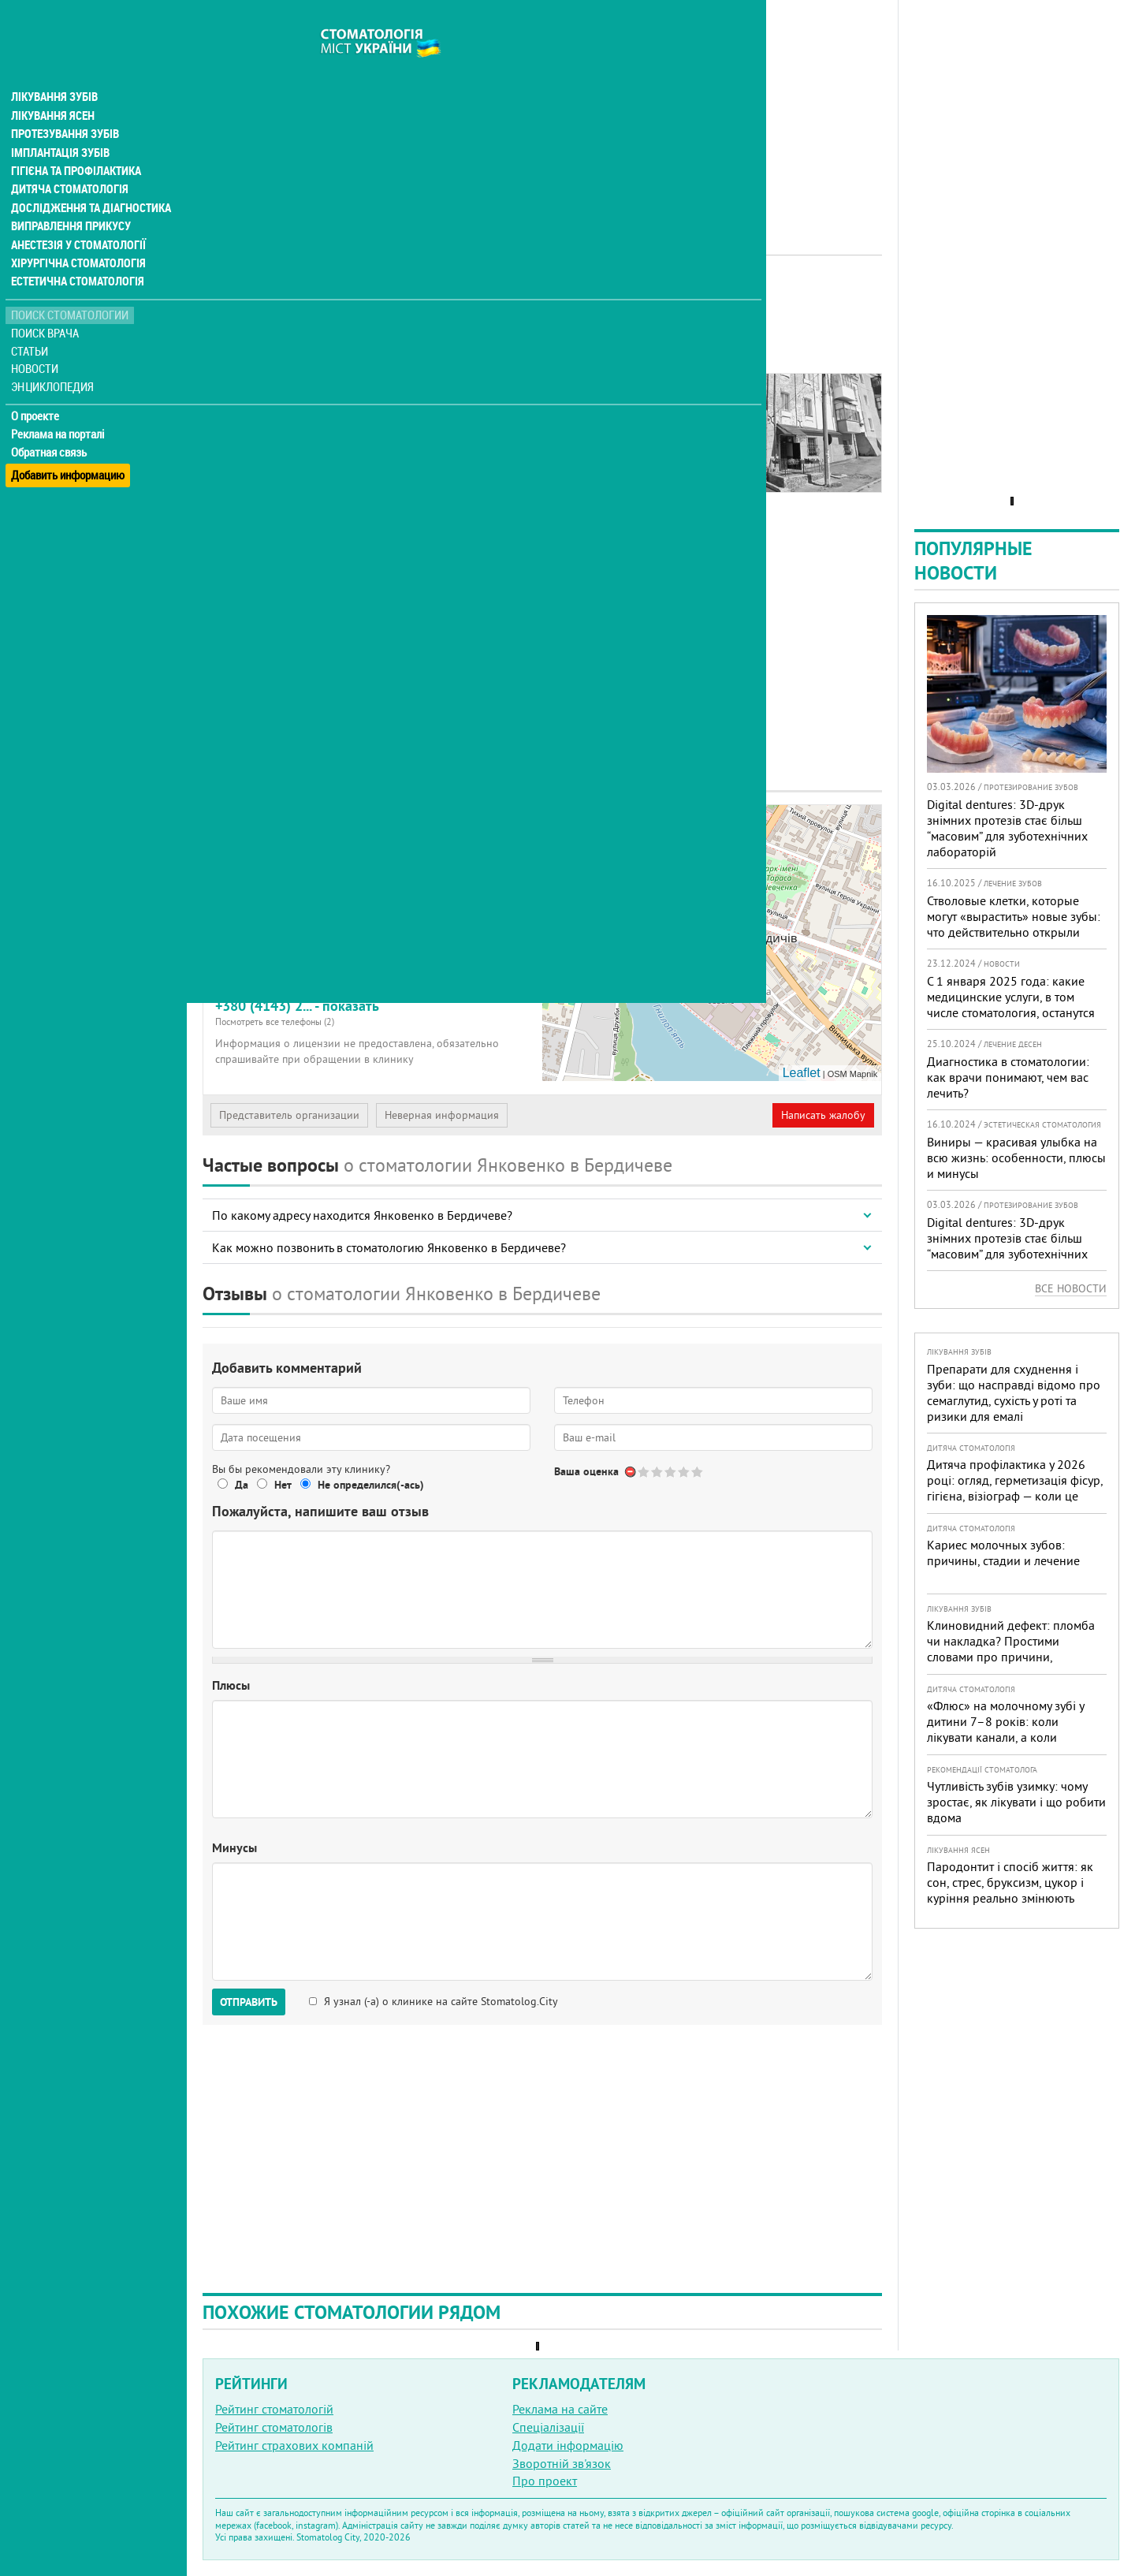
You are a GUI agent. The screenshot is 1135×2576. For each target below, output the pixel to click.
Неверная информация (442, 1115)
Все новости (1071, 1288)
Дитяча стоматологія (67, 161)
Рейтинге (286, 329)
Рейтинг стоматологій (274, 2409)
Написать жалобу (823, 1115)
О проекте (36, 390)
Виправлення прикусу (69, 198)
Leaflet (802, 1072)
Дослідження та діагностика (87, 179)
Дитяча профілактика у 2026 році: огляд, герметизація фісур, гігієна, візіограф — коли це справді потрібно (1015, 1487)
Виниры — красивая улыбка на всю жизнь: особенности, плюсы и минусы (1016, 1157)
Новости (36, 343)
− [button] (564, 850)
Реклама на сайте (560, 2409)
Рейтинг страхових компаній (294, 2445)
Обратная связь (50, 426)
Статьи (32, 325)
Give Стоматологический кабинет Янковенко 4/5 (684, 1472)
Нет (283, 1485)
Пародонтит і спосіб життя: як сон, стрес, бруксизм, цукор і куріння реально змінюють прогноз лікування (1010, 1890)
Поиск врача (47, 307)
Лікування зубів (54, 66)
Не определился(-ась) (371, 1485)
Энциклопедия (54, 360)
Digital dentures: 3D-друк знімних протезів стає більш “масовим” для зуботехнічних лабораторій (1007, 827)
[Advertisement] (542, 110)
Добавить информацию (69, 444)
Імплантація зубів (59, 123)
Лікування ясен (52, 85)
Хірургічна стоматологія (77, 236)
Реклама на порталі (59, 408)
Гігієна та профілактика (75, 142)
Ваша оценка (586, 1471)
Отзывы (235, 427)
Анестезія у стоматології (76, 217)
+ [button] (564, 826)
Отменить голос (631, 1472)
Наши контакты (257, 409)
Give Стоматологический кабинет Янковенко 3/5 (671, 1472)
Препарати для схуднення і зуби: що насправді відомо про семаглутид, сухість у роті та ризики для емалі (1013, 1392)
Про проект (544, 2480)
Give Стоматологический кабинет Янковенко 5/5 (698, 1472)
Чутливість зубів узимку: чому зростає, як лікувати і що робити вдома (1016, 1801)
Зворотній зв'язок (561, 2463)
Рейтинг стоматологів (274, 2427)
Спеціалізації (548, 2427)
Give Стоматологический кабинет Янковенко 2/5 (657, 1472)
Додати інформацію (567, 2445)
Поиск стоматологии (70, 288)
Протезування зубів (64, 104)
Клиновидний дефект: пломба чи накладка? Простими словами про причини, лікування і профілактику (1011, 1648)
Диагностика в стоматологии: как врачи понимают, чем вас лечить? (1008, 1077)
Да (241, 1485)
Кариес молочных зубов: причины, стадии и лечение (1003, 1552)
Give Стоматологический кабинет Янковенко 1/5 (644, 1472)
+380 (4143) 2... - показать (372, 1012)
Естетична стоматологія (75, 255)
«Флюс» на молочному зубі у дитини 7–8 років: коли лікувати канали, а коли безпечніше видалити (1005, 1729)
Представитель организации (289, 1115)
